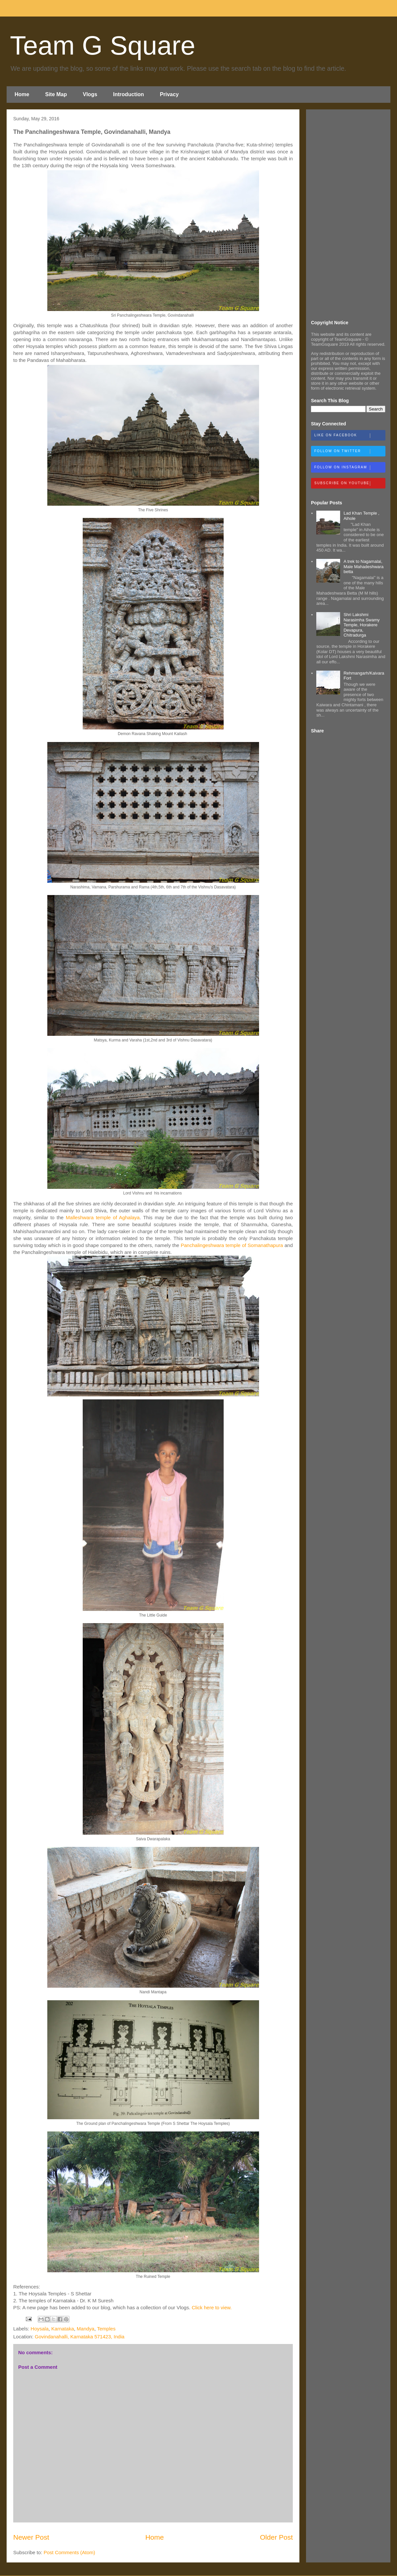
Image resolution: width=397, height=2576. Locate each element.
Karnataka (62, 2328)
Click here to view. (212, 2307)
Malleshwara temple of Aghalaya (103, 1217)
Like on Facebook (349, 435)
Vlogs (90, 94)
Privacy (169, 94)
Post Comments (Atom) (69, 2552)
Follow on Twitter (349, 451)
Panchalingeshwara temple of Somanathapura (232, 1245)
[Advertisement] (348, 213)
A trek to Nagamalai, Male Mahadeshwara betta (363, 566)
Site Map (56, 94)
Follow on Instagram (349, 467)
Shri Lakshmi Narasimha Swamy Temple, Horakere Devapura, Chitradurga (361, 625)
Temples (106, 2328)
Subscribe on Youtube (349, 483)
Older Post (276, 2537)
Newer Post (31, 2537)
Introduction (128, 94)
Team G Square (102, 45)
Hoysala (40, 2328)
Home (22, 94)
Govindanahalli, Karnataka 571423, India (79, 2336)
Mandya (85, 2328)
